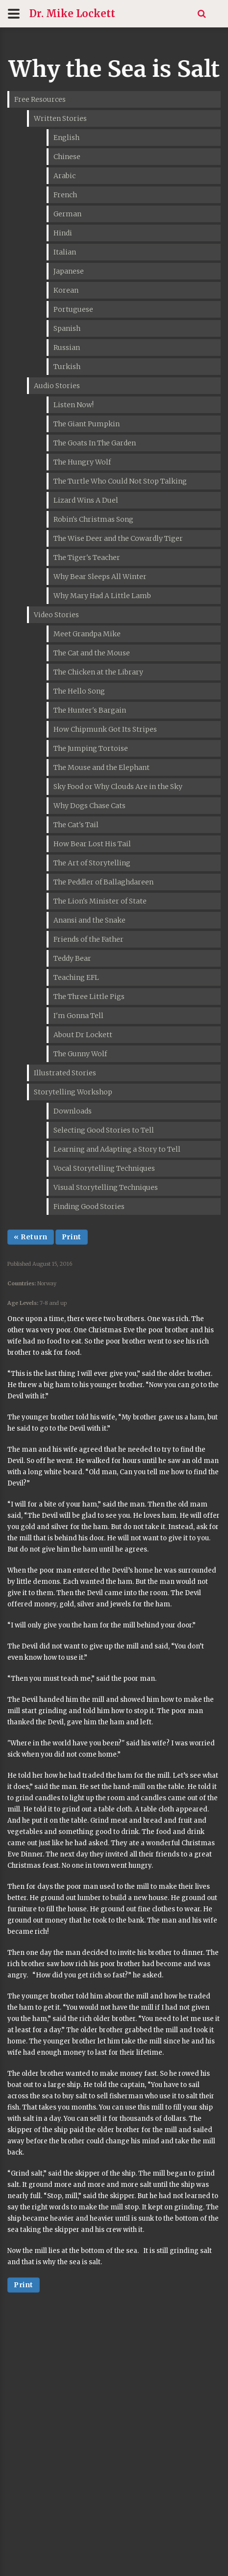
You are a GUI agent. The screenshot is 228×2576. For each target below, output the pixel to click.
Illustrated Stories (65, 1072)
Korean (65, 290)
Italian (64, 252)
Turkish (66, 366)
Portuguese (73, 309)
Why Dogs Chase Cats (89, 805)
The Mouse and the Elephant (101, 767)
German (67, 213)
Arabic (64, 175)
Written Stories (60, 118)
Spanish (66, 328)
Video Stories (56, 614)
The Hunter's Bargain (89, 710)
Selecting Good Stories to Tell (103, 1130)
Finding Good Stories (89, 1206)
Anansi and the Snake (89, 920)
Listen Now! (73, 404)
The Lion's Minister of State (100, 901)
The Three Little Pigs (89, 996)
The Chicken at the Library (98, 672)
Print (71, 1236)
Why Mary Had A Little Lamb (102, 595)
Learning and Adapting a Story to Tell (116, 1149)
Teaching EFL (76, 977)
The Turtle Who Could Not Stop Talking (120, 481)
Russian (66, 347)
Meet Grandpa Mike (87, 633)
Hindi (62, 233)
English (66, 137)
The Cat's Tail (76, 824)
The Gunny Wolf (80, 1053)
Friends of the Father (88, 939)
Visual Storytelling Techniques (105, 1187)
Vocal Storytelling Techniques (104, 1168)
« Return (31, 1236)
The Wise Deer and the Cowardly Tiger (118, 538)
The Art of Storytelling (91, 863)
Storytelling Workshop (73, 1092)
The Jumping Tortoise (90, 748)
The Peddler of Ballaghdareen (103, 882)
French (65, 194)
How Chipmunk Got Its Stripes (105, 729)
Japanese (68, 271)
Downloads (72, 1111)
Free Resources (40, 99)
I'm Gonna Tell (78, 1015)
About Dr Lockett (82, 1034)
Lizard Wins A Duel (85, 500)
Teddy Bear (72, 958)
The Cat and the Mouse (91, 653)
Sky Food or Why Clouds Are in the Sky (117, 786)
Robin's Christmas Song (93, 519)
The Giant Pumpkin (86, 423)
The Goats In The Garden (94, 443)
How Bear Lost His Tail (92, 843)
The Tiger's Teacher (86, 557)
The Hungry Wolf (82, 462)
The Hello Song (79, 691)
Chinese (66, 156)
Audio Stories (57, 385)
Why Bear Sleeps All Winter (100, 576)
